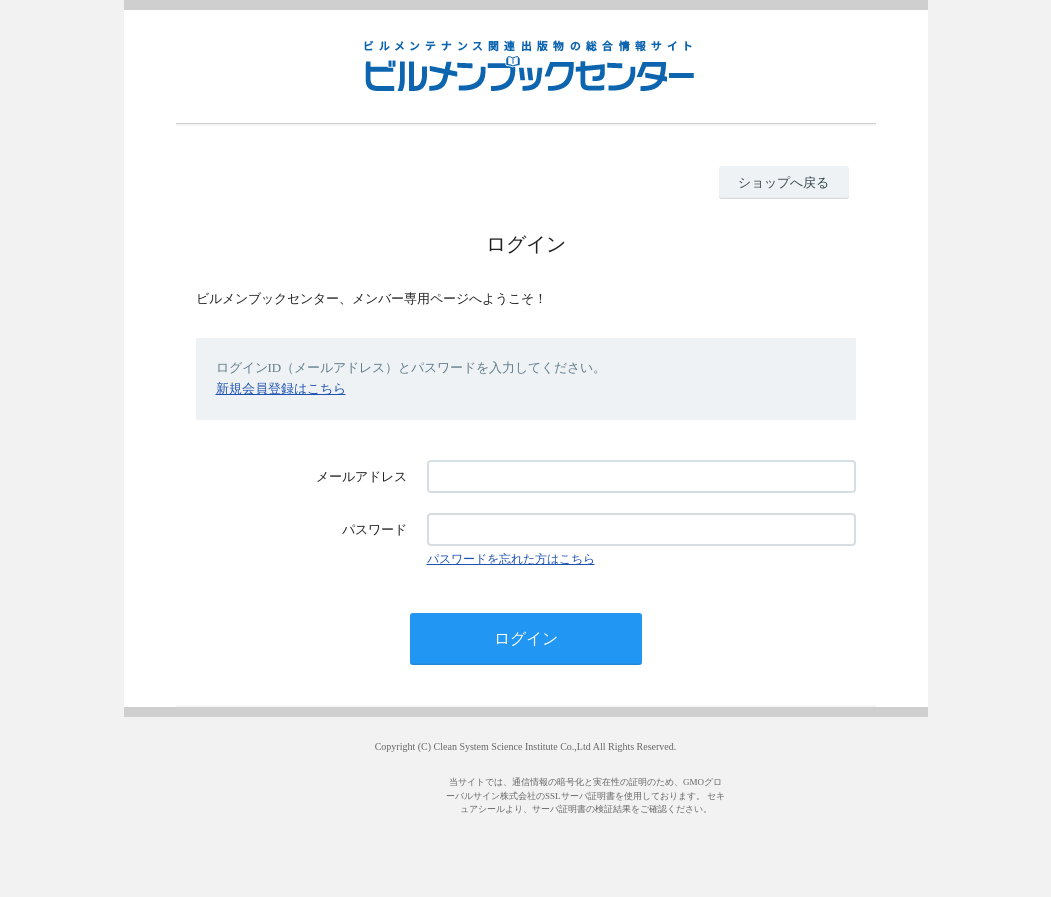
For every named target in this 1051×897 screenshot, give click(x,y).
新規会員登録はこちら (281, 388)
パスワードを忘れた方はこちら (511, 559)
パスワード (374, 529)
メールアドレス (361, 476)
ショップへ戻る (783, 182)
